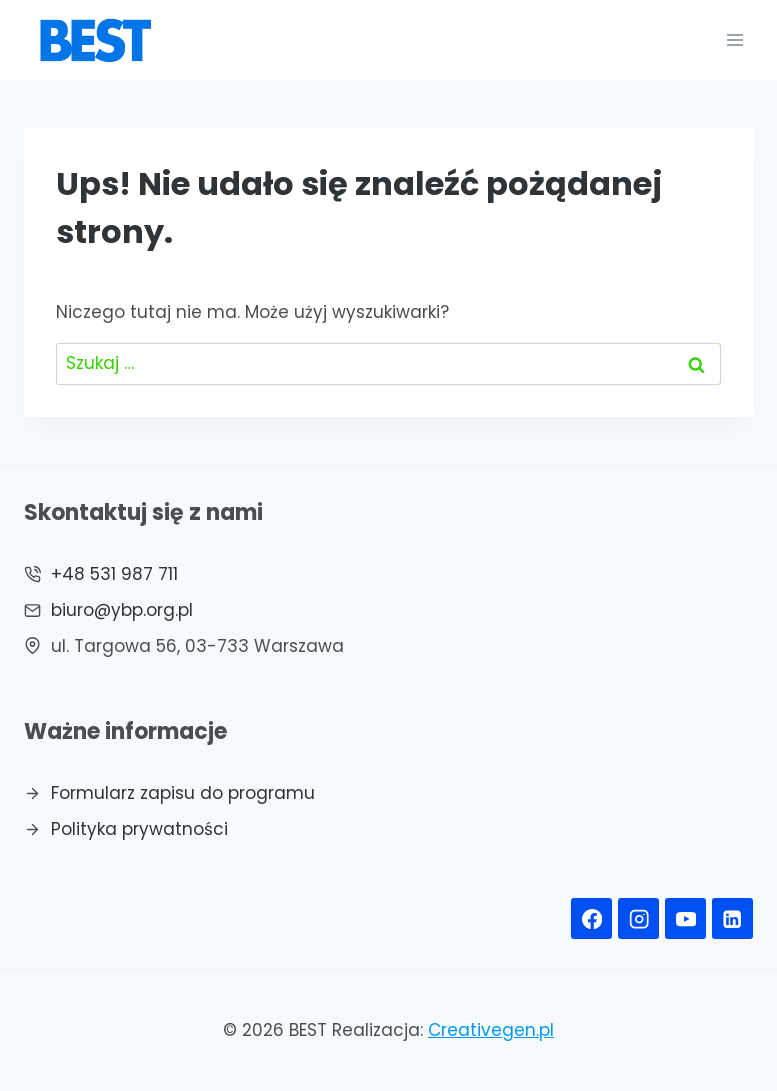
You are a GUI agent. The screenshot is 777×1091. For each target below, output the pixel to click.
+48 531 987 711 (114, 574)
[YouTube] (685, 918)
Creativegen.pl (491, 1030)
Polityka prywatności (139, 829)
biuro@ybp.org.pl (122, 610)
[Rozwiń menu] (734, 39)
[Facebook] (591, 918)
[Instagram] (638, 918)
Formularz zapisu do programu (183, 793)
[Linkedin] (732, 918)
